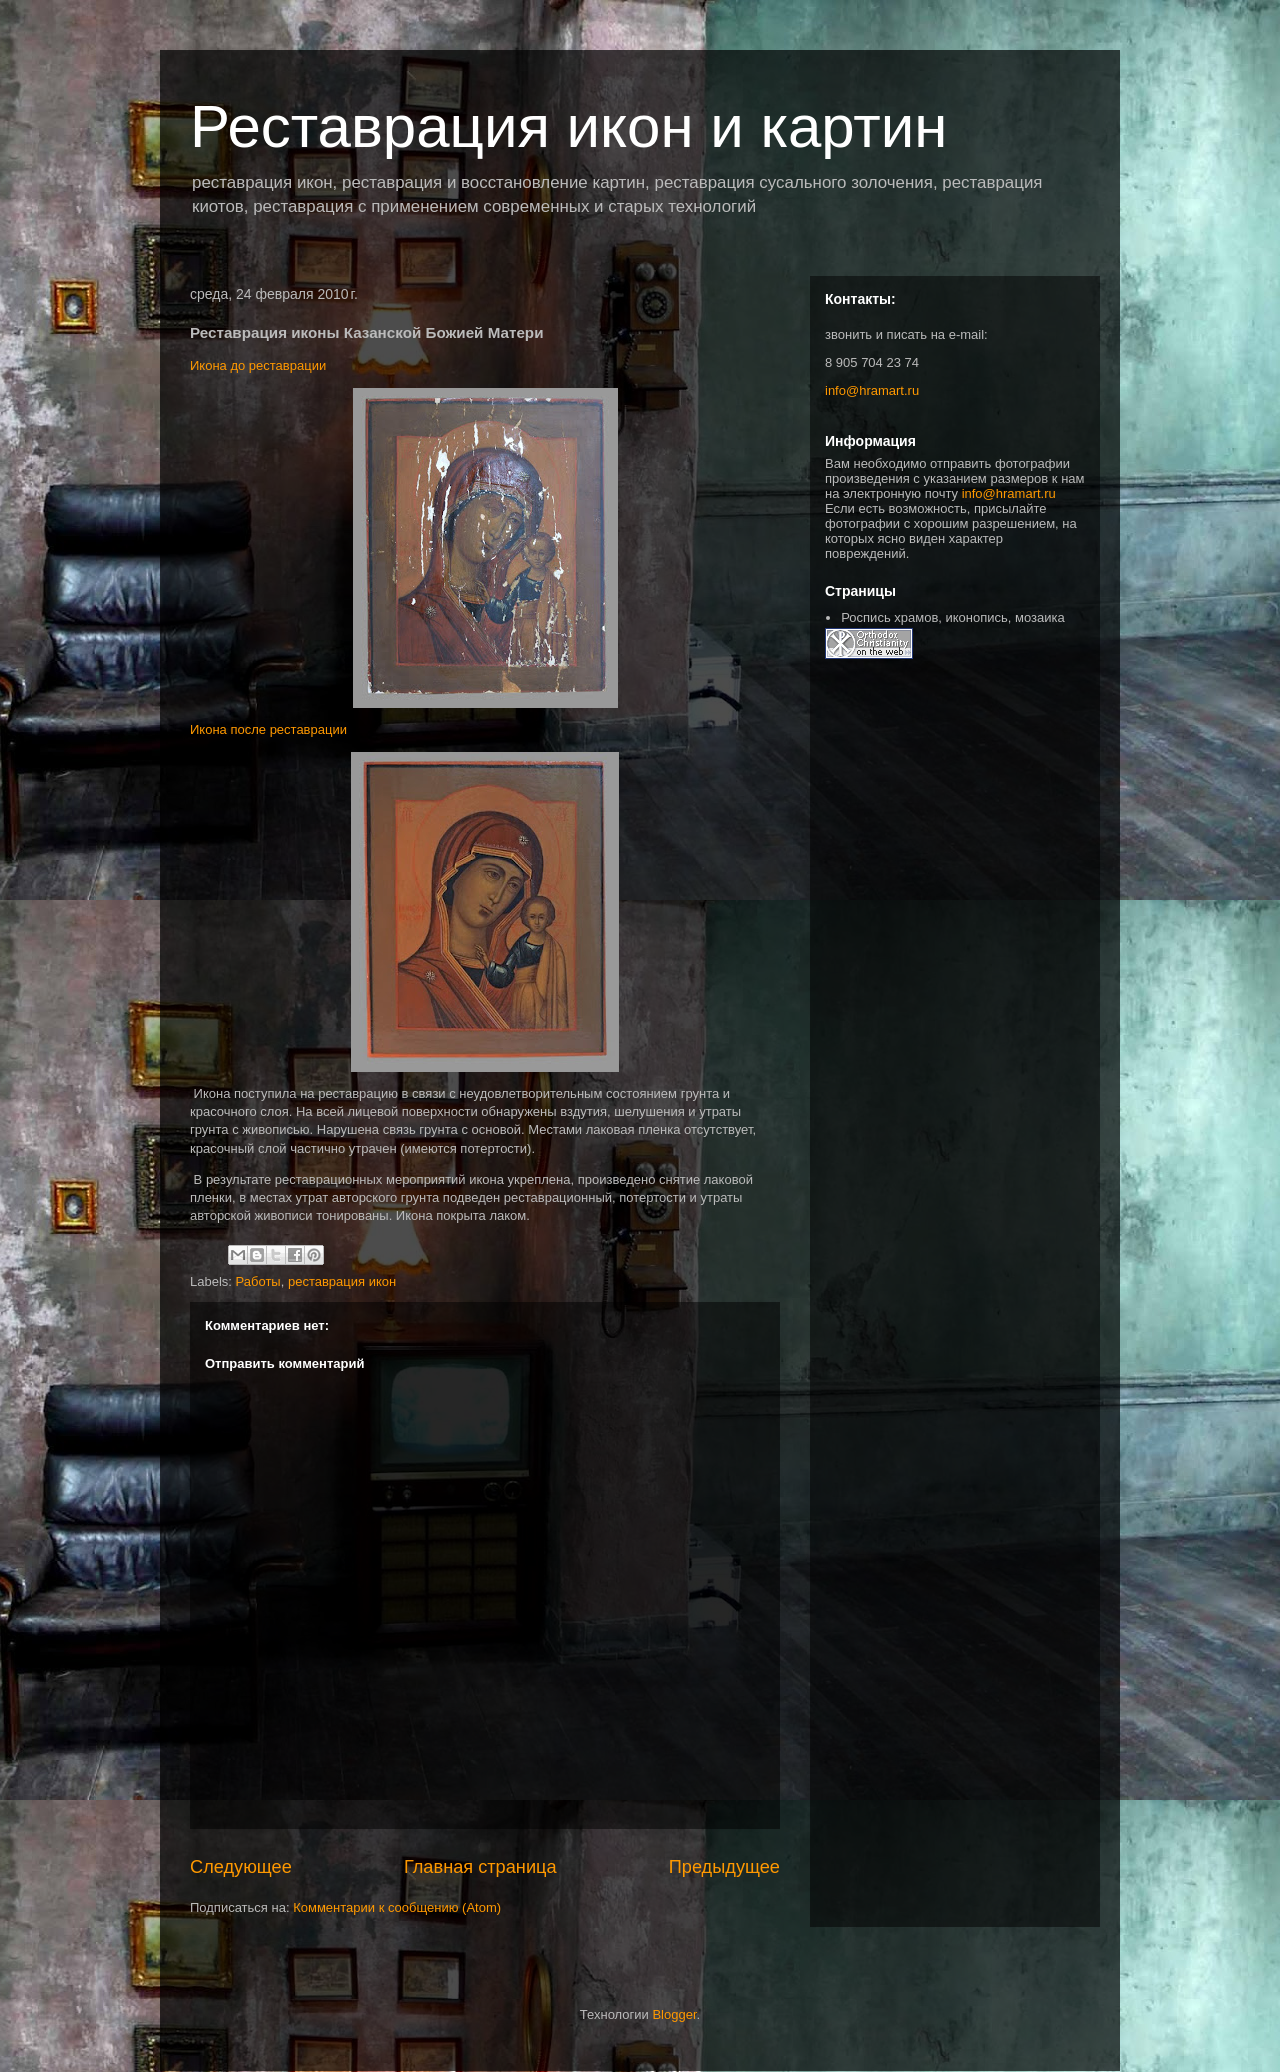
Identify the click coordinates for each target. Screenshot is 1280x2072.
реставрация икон (342, 1281)
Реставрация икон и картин (569, 126)
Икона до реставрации (258, 365)
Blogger (674, 2014)
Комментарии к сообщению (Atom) (397, 1907)
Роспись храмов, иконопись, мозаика (952, 617)
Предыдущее (724, 1867)
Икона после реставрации (268, 729)
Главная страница (480, 1867)
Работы (258, 1281)
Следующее (241, 1867)
